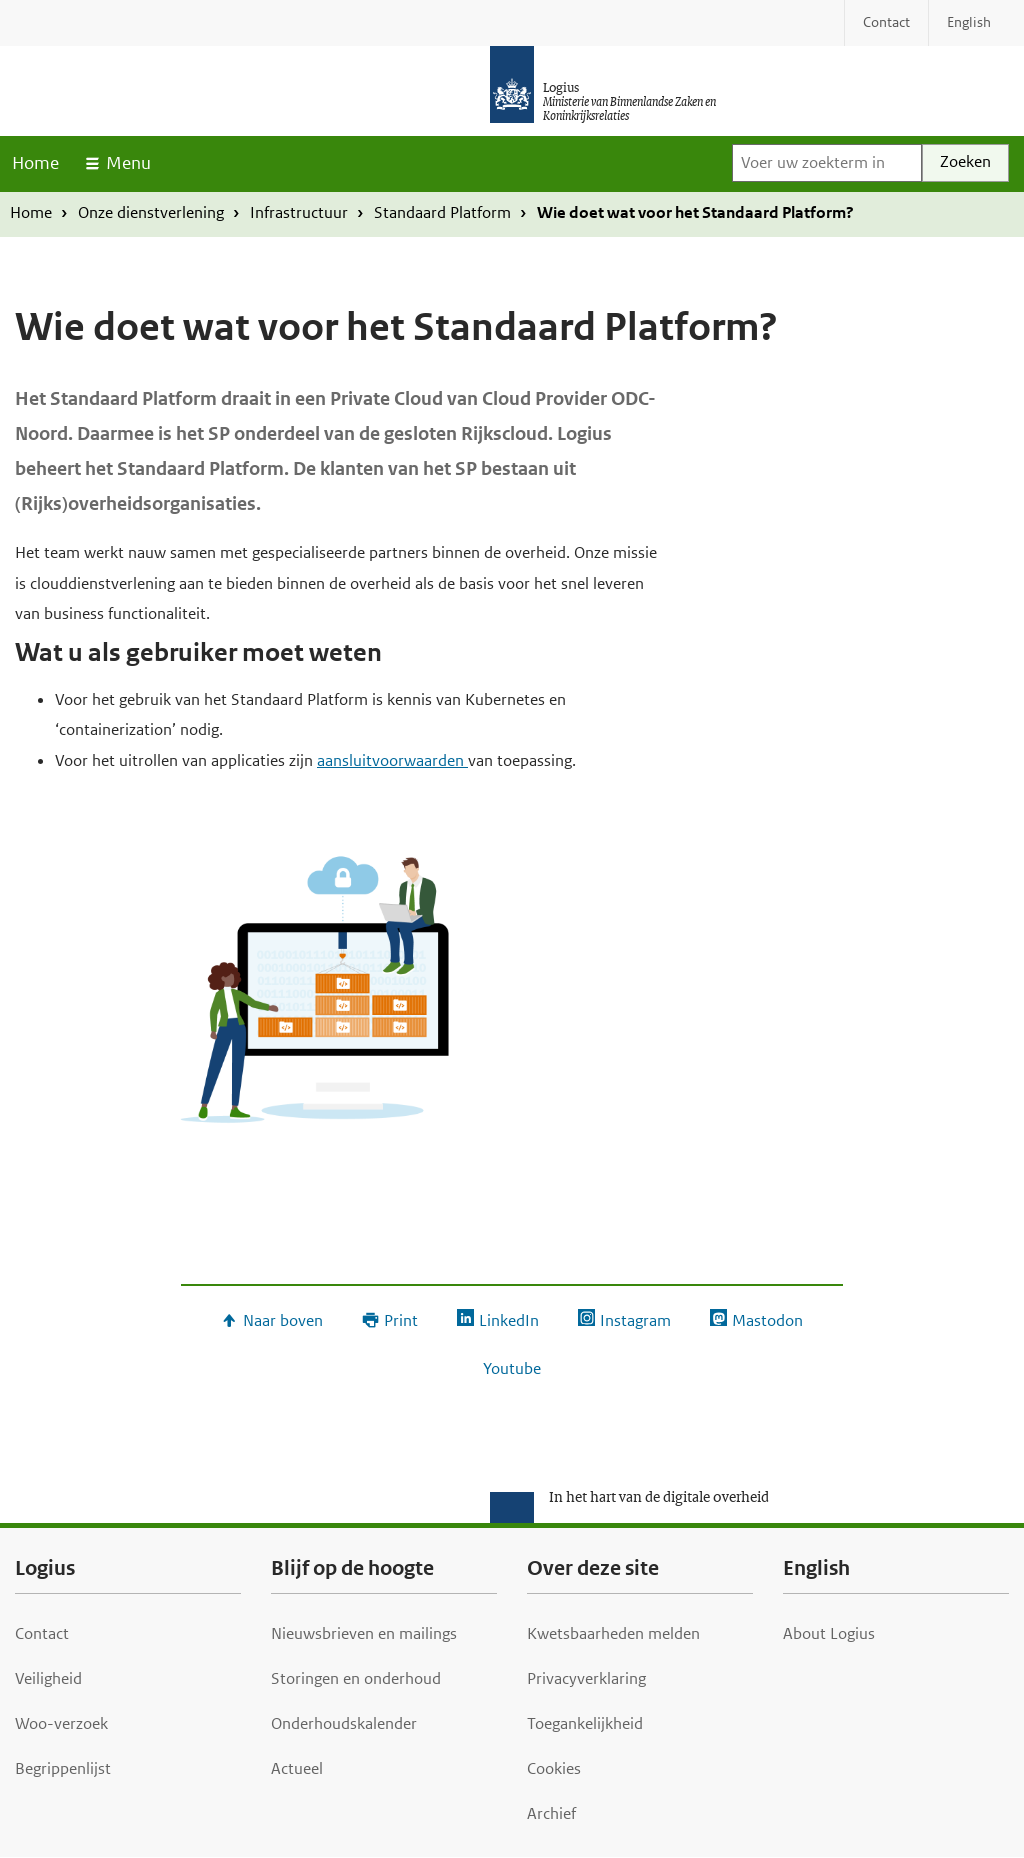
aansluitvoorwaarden (392, 760)
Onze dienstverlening (151, 212)
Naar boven (283, 1320)
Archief (551, 1813)
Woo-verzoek (61, 1723)
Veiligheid (48, 1678)
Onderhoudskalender (344, 1723)
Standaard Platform (442, 212)
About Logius (829, 1633)
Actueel (297, 1768)
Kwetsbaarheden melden (613, 1633)
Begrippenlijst (63, 1768)
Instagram (635, 1320)
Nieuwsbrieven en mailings (364, 1633)
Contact (42, 1633)
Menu (128, 163)
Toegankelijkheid (585, 1723)
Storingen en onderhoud (356, 1678)
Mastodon (767, 1320)
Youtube (512, 1368)
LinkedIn (509, 1320)
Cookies (554, 1768)
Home (35, 163)
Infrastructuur (299, 212)
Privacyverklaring (586, 1678)
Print (401, 1320)
